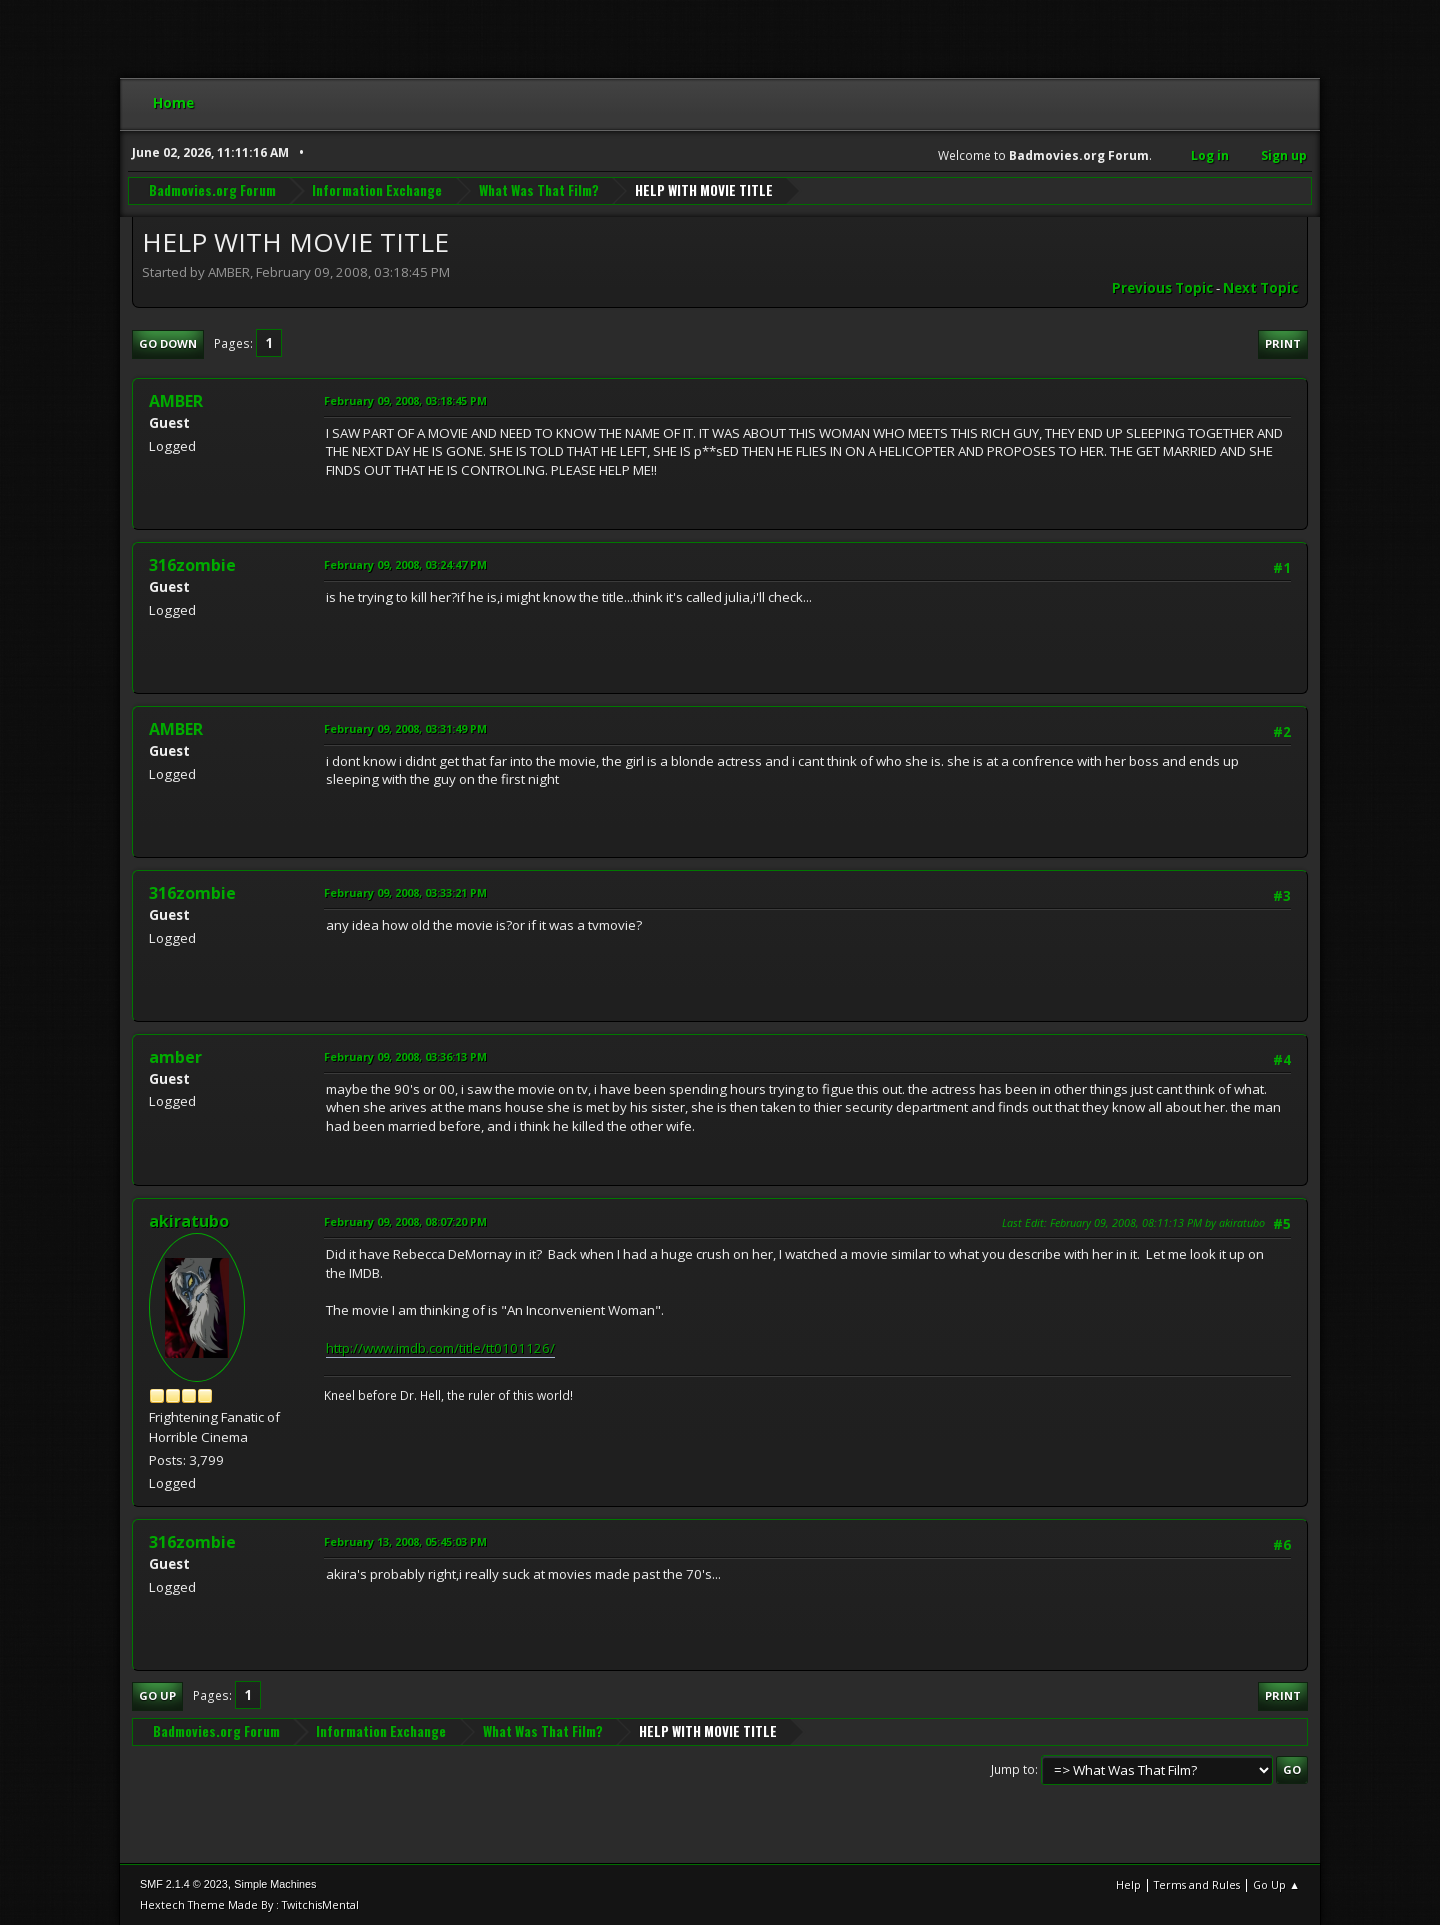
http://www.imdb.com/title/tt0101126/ (440, 1348)
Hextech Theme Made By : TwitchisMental (249, 1904)
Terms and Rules (1197, 1884)
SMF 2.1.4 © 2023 (184, 1884)
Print (1283, 343)
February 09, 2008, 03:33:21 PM (405, 892)
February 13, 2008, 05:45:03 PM (405, 1541)
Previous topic (1162, 288)
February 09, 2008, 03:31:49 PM (405, 728)
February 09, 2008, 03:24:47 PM (405, 564)
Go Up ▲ (1276, 1884)
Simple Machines (275, 1884)
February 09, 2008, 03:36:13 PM (405, 1056)
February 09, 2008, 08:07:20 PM (405, 1221)
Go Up (157, 1695)
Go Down (168, 343)
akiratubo (189, 1221)
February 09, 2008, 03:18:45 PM (405, 400)
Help (1128, 1884)
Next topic (1260, 288)
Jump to (1013, 1769)
